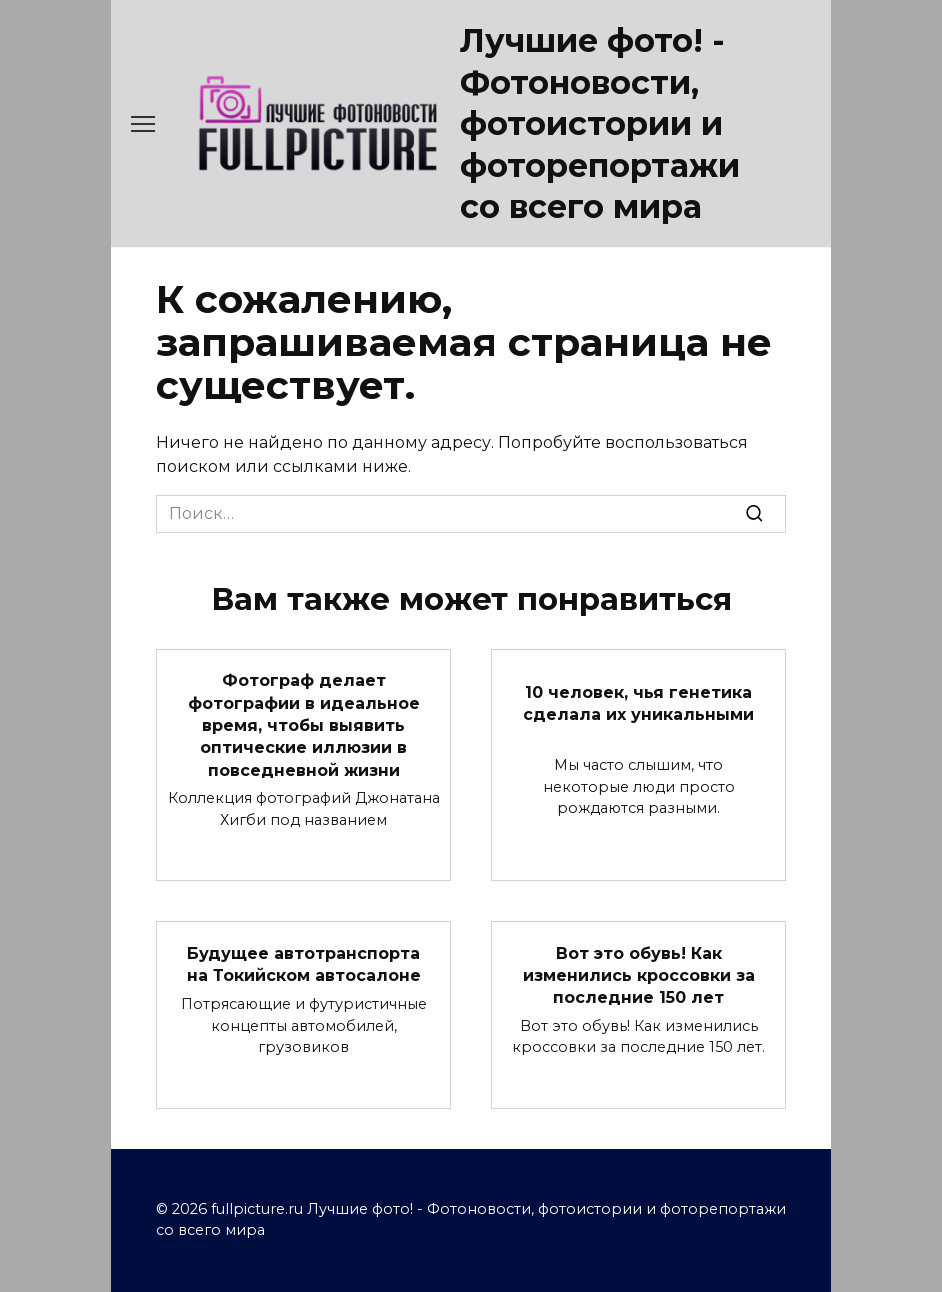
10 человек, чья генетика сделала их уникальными (638, 702)
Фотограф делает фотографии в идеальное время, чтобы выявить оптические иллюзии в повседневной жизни (304, 725)
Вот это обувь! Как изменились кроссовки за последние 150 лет (639, 975)
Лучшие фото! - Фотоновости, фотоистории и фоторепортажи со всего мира (600, 123)
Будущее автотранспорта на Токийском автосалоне (304, 963)
